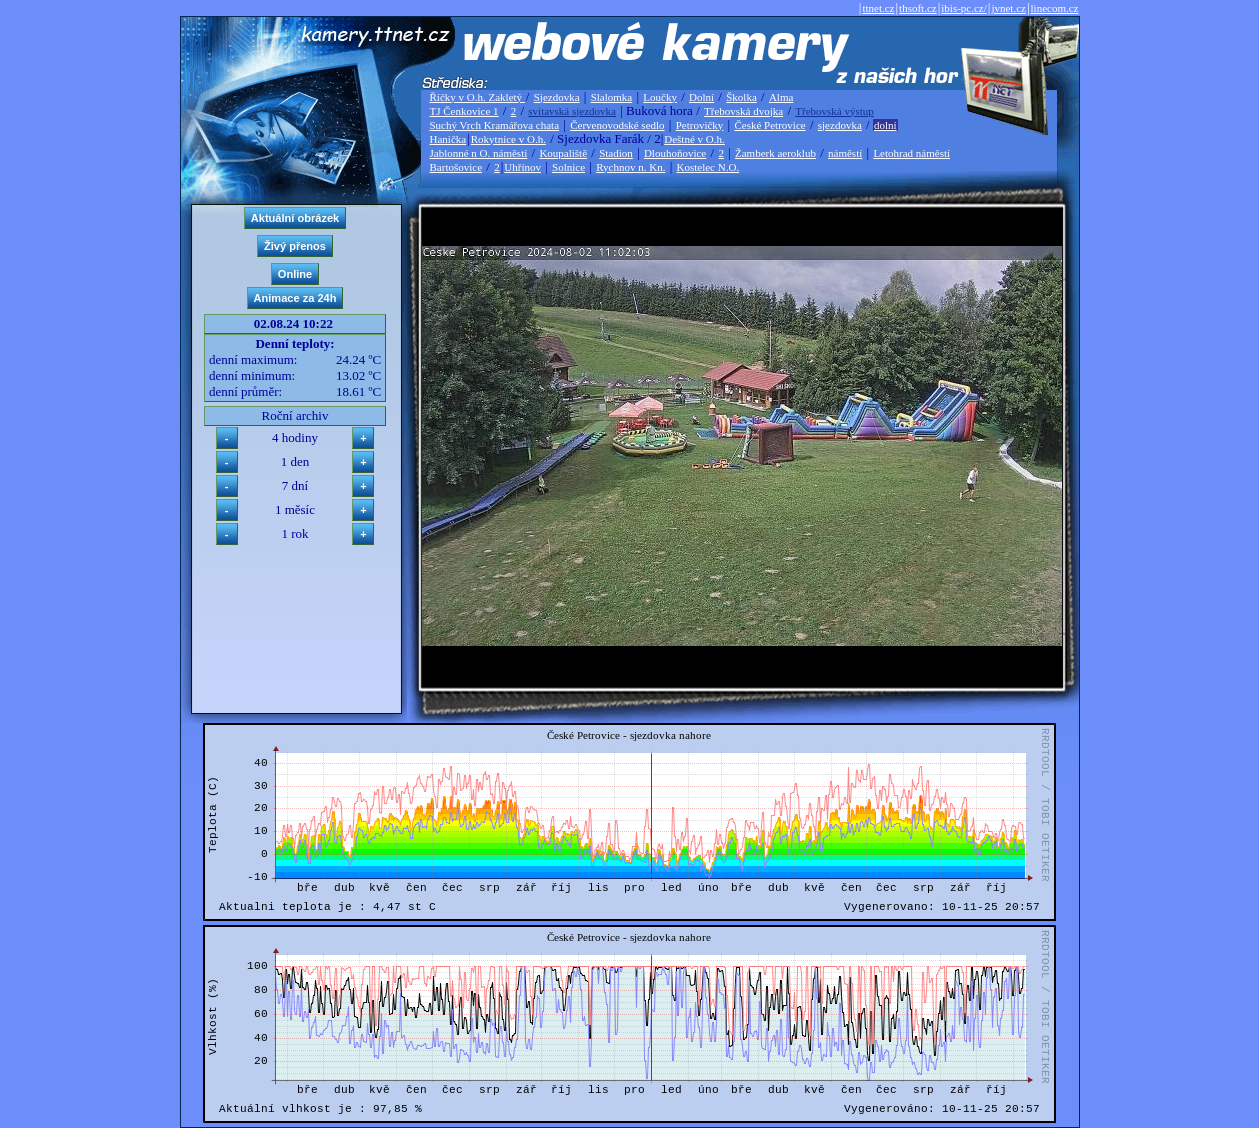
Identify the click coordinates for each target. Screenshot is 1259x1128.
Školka (741, 97)
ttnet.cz (878, 8)
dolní (885, 125)
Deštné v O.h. (694, 139)
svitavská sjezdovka (572, 111)
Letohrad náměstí (911, 153)
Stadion (616, 153)
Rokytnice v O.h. (508, 139)
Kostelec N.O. (708, 167)
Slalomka (612, 97)
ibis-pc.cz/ (964, 8)
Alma (781, 97)
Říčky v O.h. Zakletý (477, 97)
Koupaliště (563, 153)
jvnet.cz (1008, 8)
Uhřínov (522, 167)
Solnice (568, 167)
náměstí (845, 153)
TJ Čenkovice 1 (464, 111)
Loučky (660, 97)
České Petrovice (769, 125)
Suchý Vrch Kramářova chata (495, 125)
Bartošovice (456, 167)
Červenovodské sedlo (617, 125)
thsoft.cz (918, 8)
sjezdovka (840, 125)
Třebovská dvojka (743, 111)
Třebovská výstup (834, 111)
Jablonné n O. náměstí (479, 153)
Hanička (448, 139)
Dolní (701, 97)
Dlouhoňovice (675, 153)
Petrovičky (700, 125)
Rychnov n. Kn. (630, 167)
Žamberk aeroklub (775, 153)
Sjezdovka (557, 97)
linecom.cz (1055, 8)
